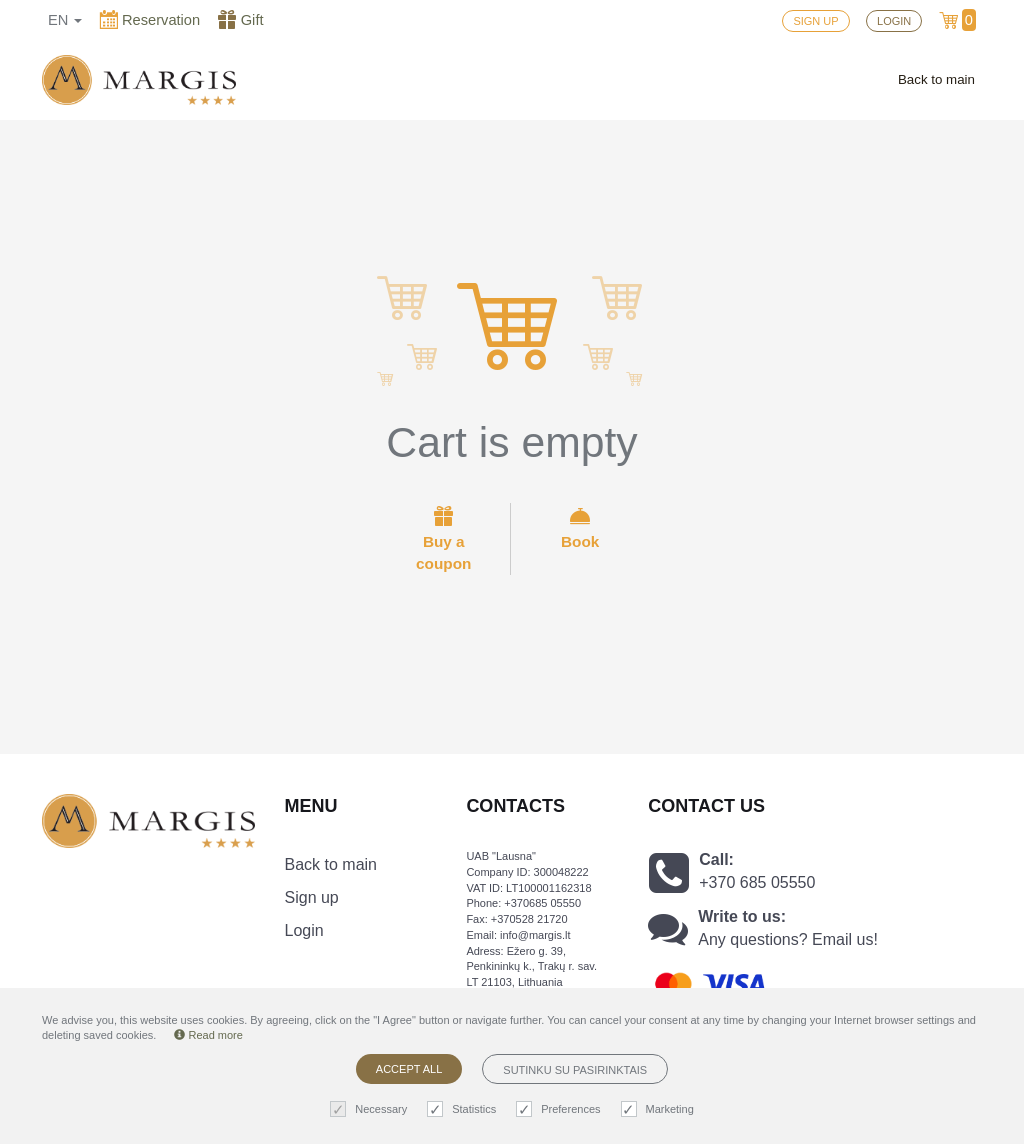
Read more (208, 1035)
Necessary (371, 1109)
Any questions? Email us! (788, 939)
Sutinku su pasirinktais (575, 1070)
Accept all (409, 1069)
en (65, 20)
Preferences (560, 1109)
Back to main (936, 79)
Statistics (464, 1109)
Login (304, 930)
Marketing (660, 1109)
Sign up (312, 897)
